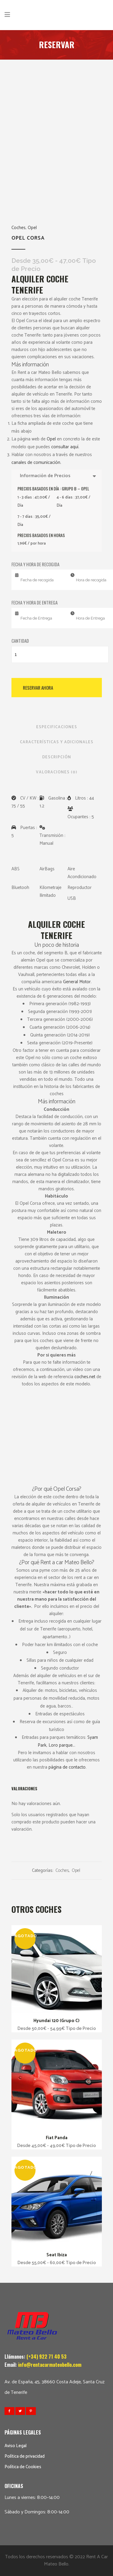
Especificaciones (56, 727)
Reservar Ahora (38, 687)
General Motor (77, 982)
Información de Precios (56, 476)
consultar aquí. (65, 447)
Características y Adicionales (56, 742)
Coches (18, 227)
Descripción (56, 757)
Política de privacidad (25, 2456)
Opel (32, 227)
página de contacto (67, 1767)
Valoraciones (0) (56, 772)
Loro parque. (61, 1745)
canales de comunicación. (36, 462)
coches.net (84, 1377)
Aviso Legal (16, 2446)
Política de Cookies (23, 2467)
